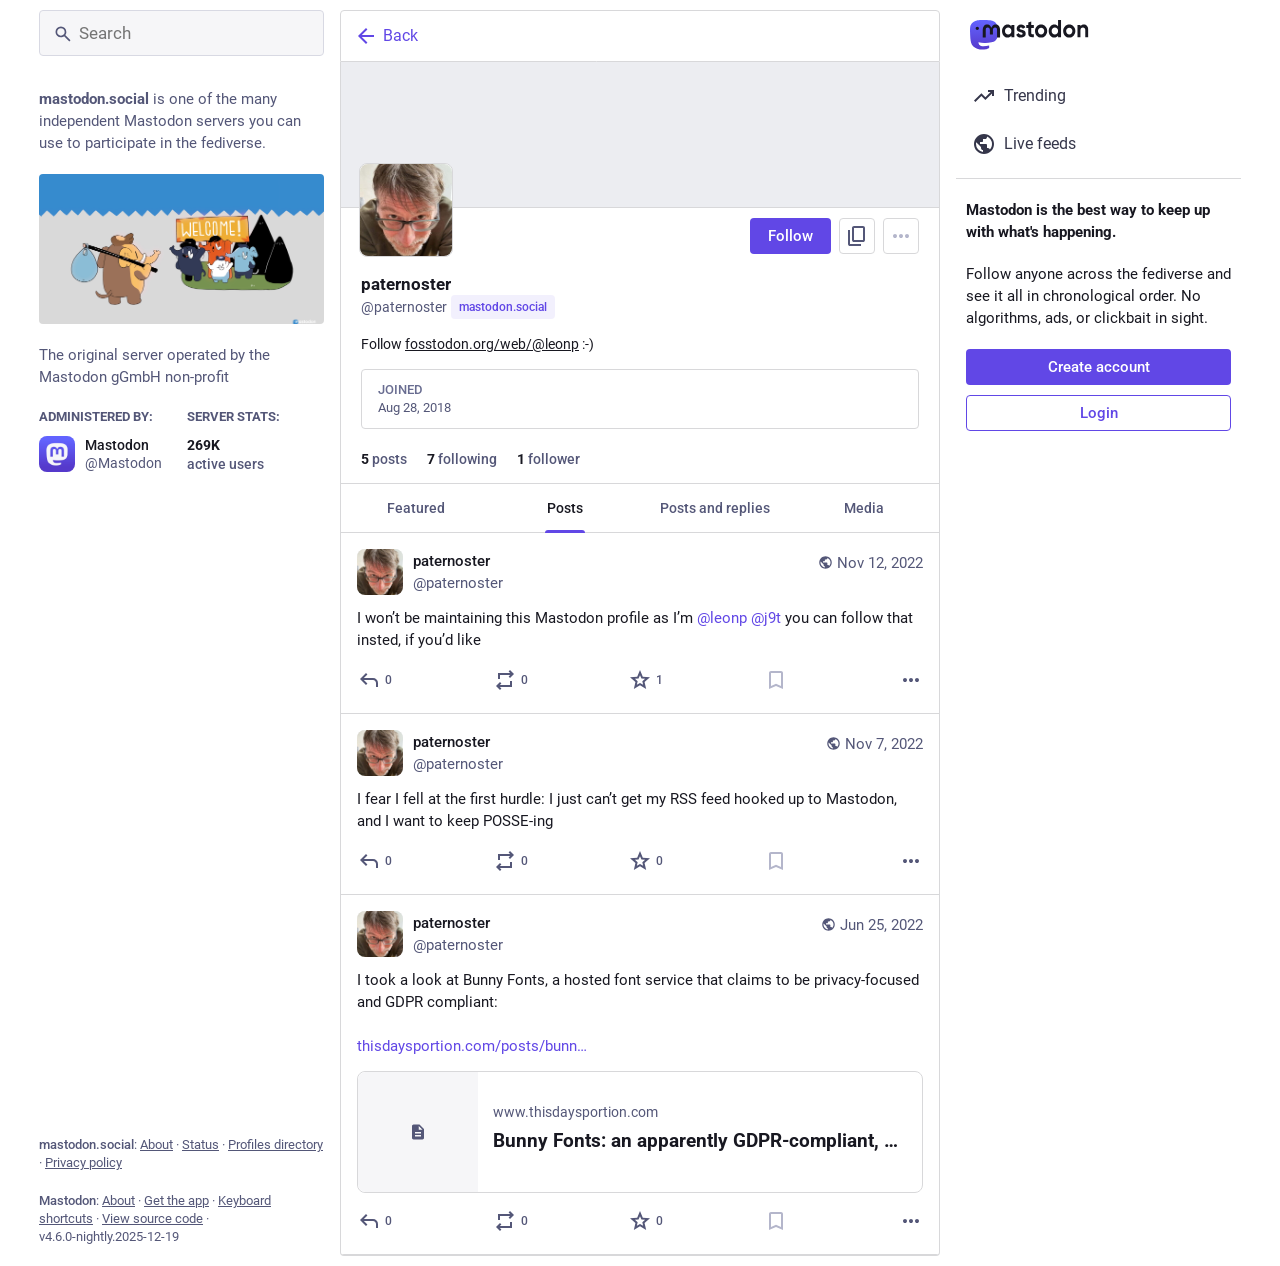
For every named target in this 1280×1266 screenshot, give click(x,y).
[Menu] (901, 236)
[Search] (181, 33)
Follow (790, 236)
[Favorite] (647, 680)
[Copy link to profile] (857, 236)
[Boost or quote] (512, 680)
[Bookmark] (776, 680)
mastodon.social (503, 307)
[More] (911, 680)
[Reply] (376, 680)
